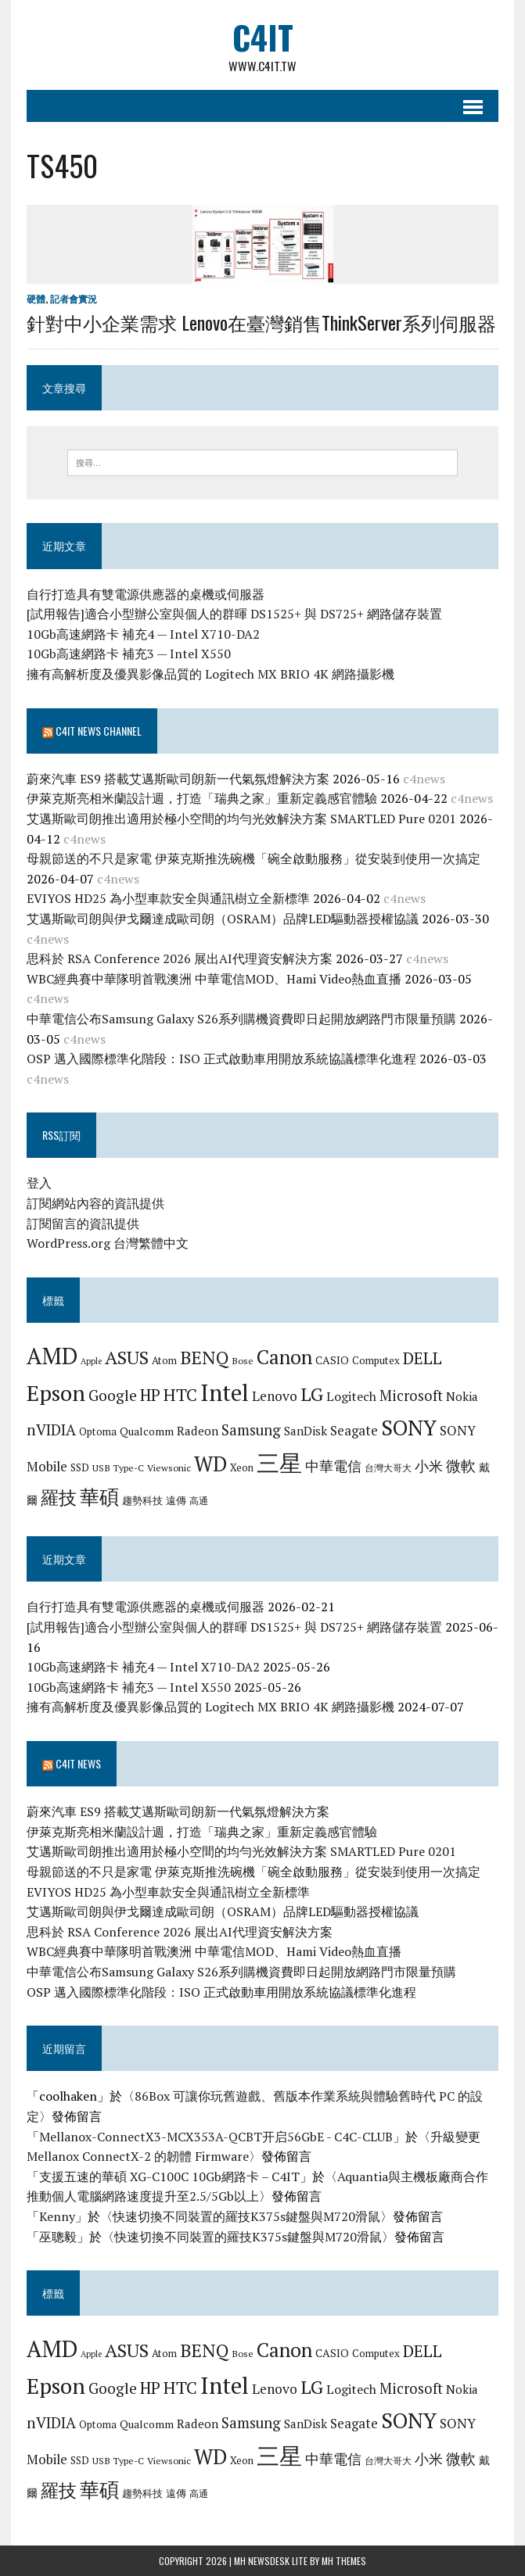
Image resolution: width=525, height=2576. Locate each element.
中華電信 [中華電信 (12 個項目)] (333, 1466)
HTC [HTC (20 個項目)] (180, 1394)
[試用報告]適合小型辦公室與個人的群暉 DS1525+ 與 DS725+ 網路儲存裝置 (234, 614)
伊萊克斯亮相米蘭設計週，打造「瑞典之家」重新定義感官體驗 (202, 799)
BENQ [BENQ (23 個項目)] (204, 1357)
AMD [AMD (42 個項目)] (52, 1355)
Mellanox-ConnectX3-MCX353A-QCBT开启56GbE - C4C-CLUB (216, 2136)
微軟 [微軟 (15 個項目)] (461, 1466)
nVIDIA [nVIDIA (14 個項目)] (51, 1429)
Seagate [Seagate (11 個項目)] (354, 1430)
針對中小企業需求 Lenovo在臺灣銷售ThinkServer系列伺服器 (261, 322)
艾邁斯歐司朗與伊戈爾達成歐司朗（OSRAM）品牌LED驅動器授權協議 (223, 918)
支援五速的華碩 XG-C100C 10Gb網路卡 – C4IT (169, 2176)
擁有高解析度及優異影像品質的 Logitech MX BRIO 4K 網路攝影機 (210, 674)
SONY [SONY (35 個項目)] (409, 1427)
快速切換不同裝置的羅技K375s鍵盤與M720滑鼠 (246, 2216)
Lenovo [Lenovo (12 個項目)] (274, 1396)
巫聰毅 (58, 2236)
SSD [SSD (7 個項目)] (79, 1467)
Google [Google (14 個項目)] (112, 1395)
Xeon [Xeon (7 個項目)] (242, 1467)
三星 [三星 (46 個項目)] (279, 1463)
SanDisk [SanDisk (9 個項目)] (305, 1430)
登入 (39, 1183)
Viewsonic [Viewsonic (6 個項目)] (169, 1467)
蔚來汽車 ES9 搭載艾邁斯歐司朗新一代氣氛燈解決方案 (178, 778)
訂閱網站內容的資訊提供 (95, 1203)
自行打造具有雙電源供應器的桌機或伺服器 (145, 594)
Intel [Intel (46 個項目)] (224, 1392)
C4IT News (78, 1763)
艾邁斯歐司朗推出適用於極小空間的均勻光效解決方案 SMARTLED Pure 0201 (241, 818)
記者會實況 (73, 299)
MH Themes (344, 2560)
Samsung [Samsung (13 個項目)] (251, 1430)
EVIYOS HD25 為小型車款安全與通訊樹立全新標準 (168, 899)
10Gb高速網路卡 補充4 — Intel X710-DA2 (143, 634)
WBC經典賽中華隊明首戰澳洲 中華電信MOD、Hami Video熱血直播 (214, 978)
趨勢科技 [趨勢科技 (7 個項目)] (142, 1500)
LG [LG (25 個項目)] (311, 1393)
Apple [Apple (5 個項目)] (91, 1361)
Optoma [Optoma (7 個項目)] (98, 1431)
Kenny (57, 2216)
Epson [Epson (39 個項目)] (56, 1392)
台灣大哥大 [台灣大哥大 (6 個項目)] (388, 1467)
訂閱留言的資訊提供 (83, 1223)
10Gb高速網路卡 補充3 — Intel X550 (129, 654)
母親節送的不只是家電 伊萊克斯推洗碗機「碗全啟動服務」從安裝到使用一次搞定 (253, 859)
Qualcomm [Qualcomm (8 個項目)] (147, 1431)
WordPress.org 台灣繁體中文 (108, 1243)
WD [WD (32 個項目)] (210, 1463)
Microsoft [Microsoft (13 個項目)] (411, 1395)
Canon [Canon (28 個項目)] (284, 1357)
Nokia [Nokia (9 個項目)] (462, 1396)
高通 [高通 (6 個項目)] (198, 1500)
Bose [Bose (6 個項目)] (243, 1360)
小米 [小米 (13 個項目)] (429, 1465)
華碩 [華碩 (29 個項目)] (99, 1497)
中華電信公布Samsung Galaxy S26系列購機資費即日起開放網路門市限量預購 (241, 1018)
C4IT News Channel (99, 730)
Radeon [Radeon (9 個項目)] (197, 1430)
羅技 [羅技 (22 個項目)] (59, 1497)
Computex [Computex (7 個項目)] (376, 1360)
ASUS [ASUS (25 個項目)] (127, 1357)
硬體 (36, 299)
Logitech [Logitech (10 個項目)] (351, 1396)
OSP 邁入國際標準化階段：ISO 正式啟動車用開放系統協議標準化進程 (221, 1058)
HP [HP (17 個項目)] (150, 1395)
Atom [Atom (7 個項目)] (164, 1360)
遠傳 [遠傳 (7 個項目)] (176, 1500)
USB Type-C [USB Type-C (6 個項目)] (118, 1467)
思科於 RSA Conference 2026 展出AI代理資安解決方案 (180, 958)
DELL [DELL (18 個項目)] (422, 1358)
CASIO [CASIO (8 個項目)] (332, 1359)
